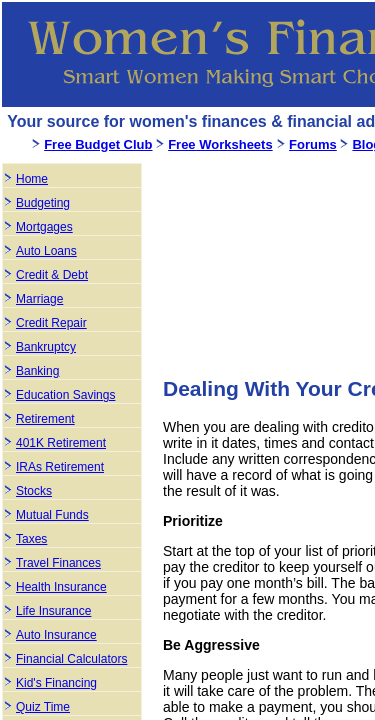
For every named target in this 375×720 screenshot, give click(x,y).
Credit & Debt (52, 275)
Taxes (31, 539)
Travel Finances (58, 563)
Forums (313, 144)
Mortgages (44, 227)
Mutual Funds (52, 515)
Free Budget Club (98, 144)
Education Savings (65, 395)
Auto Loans (46, 251)
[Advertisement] (269, 260)
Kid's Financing (56, 683)
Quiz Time (43, 707)
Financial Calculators (71, 659)
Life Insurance (53, 611)
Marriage (39, 299)
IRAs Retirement (60, 467)
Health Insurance (61, 587)
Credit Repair (51, 323)
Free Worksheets (220, 144)
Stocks (34, 491)
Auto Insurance (56, 635)
